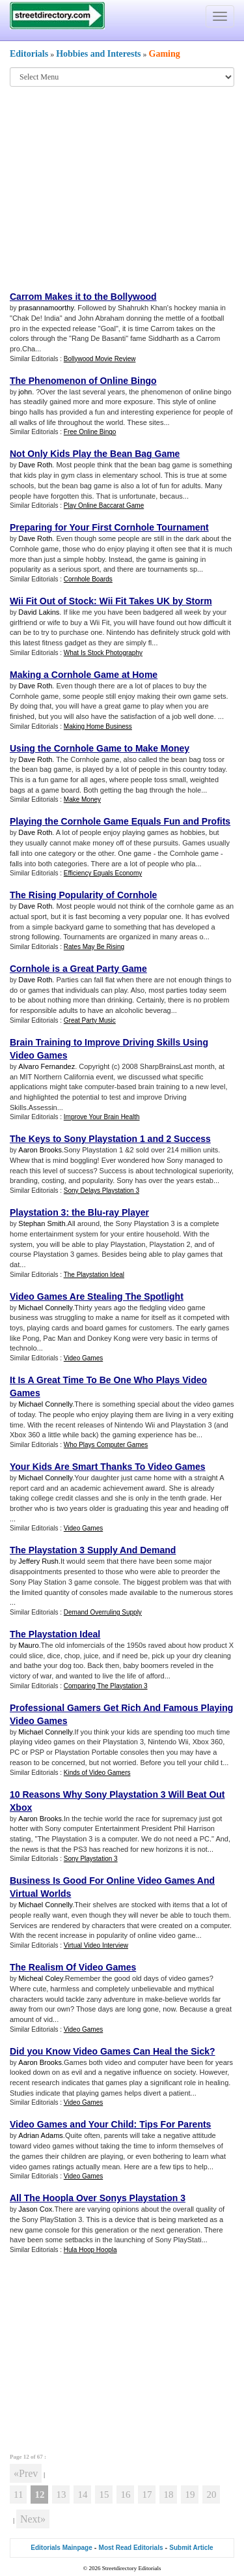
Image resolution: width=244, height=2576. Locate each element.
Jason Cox (35, 2209)
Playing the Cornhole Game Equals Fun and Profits (120, 821)
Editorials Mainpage (61, 2547)
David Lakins (38, 612)
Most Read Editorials (131, 2547)
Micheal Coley (40, 1978)
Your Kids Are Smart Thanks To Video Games (108, 1466)
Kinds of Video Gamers (97, 1772)
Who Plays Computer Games (106, 1444)
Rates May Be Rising (94, 946)
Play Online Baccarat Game (104, 505)
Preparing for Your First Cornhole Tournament (109, 527)
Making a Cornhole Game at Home (83, 674)
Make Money (82, 799)
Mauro (28, 1645)
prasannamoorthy (46, 308)
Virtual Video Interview (96, 1945)
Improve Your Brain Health (102, 1116)
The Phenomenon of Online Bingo (83, 380)
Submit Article (191, 2547)
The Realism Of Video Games (73, 1967)
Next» (33, 2519)
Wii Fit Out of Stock (52, 601)
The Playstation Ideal (94, 1274)
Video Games (83, 1358)
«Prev (26, 2473)
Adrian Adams (40, 2135)
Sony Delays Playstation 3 (101, 1190)
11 (18, 2494)
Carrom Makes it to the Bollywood (83, 296)
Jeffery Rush (38, 1561)
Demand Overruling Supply (103, 1612)
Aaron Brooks (40, 1150)
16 (125, 2494)
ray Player (127, 1212)
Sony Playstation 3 (91, 1858)
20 (211, 2494)
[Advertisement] (117, 187)
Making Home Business (98, 726)
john (25, 392)
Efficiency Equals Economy (103, 873)
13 (61, 2494)
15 (104, 2494)
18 (168, 2494)
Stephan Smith (41, 1223)
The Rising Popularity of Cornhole (83, 895)
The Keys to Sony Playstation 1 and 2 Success (110, 1139)
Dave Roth (35, 465)
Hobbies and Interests (98, 54)
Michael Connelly (45, 1307)
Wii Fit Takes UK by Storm (156, 601)
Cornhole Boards (88, 579)
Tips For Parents (175, 2124)
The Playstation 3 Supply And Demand (93, 1550)
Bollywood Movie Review (100, 358)
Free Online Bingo (90, 431)
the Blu (87, 1212)
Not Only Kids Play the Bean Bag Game (95, 453)
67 (40, 2456)
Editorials (29, 54)
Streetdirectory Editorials (131, 2568)
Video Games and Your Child (72, 2124)
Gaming (164, 54)
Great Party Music (90, 1020)
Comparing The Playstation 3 (106, 1686)
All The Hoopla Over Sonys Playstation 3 (97, 2198)
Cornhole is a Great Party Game (78, 968)
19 (190, 2494)
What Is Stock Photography (103, 652)
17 (147, 2494)
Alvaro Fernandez (46, 1066)
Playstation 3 (38, 1212)
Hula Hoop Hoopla (90, 2249)
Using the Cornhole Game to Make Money (99, 748)
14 (82, 2494)
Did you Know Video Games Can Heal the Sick (110, 2051)
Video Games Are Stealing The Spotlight (96, 1296)
